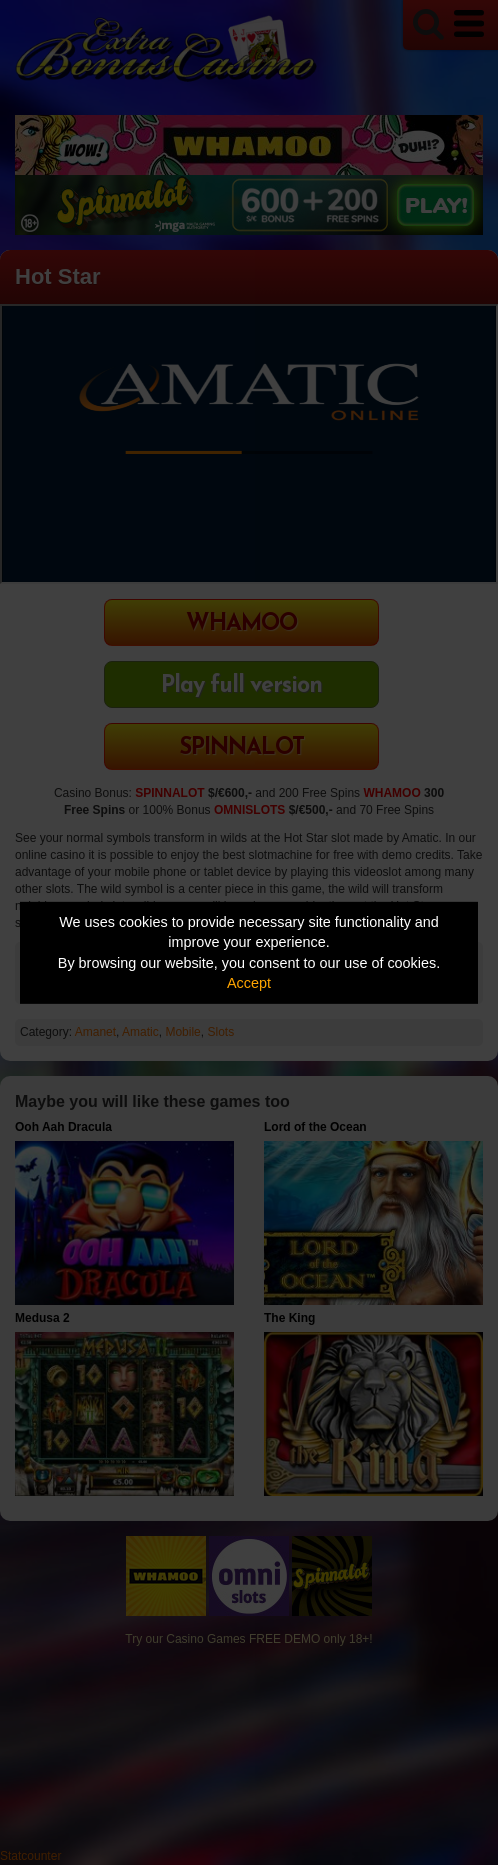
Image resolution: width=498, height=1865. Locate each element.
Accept (249, 983)
